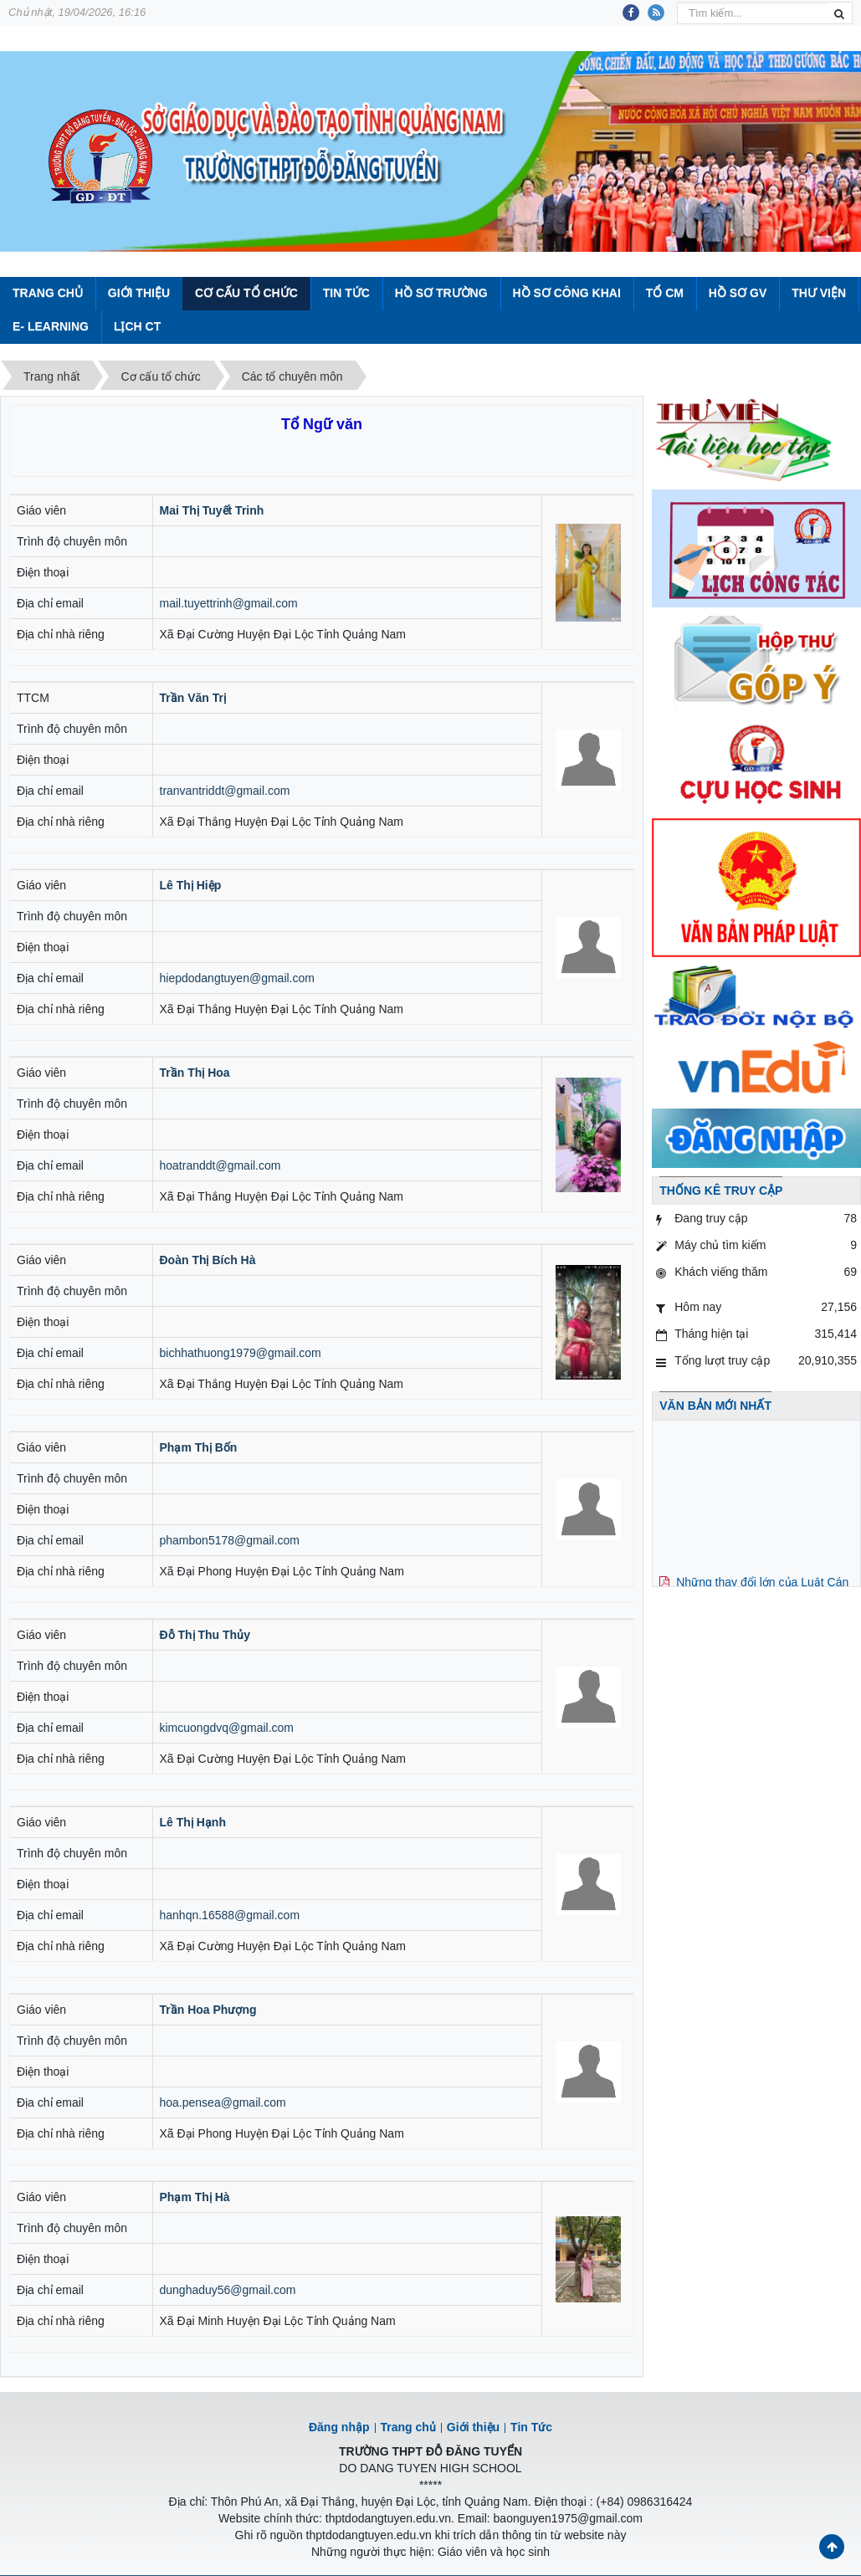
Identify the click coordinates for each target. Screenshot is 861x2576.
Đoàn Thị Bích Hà (208, 1260)
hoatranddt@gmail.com (220, 1165)
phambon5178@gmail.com (230, 1540)
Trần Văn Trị (193, 697)
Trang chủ (408, 2427)
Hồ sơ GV (737, 293)
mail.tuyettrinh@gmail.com (229, 603)
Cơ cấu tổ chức (246, 293)
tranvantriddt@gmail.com (225, 790)
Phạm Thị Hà (195, 2197)
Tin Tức (346, 293)
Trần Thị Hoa (195, 1072)
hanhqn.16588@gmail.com (230, 1915)
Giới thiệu (139, 293)
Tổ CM (665, 293)
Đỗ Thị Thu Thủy (205, 1634)
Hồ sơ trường (441, 293)
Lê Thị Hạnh (193, 1822)
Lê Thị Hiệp (191, 885)
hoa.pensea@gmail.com (223, 2102)
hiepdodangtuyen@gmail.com (237, 978)
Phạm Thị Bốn (199, 1447)
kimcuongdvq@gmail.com (227, 1727)
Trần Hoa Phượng (208, 2009)
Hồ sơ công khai (566, 293)
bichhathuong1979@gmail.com (240, 1353)
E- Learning (51, 326)
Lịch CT (137, 326)
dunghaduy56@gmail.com (228, 2290)
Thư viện (819, 293)
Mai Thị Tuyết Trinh (212, 510)
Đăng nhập (339, 2427)
